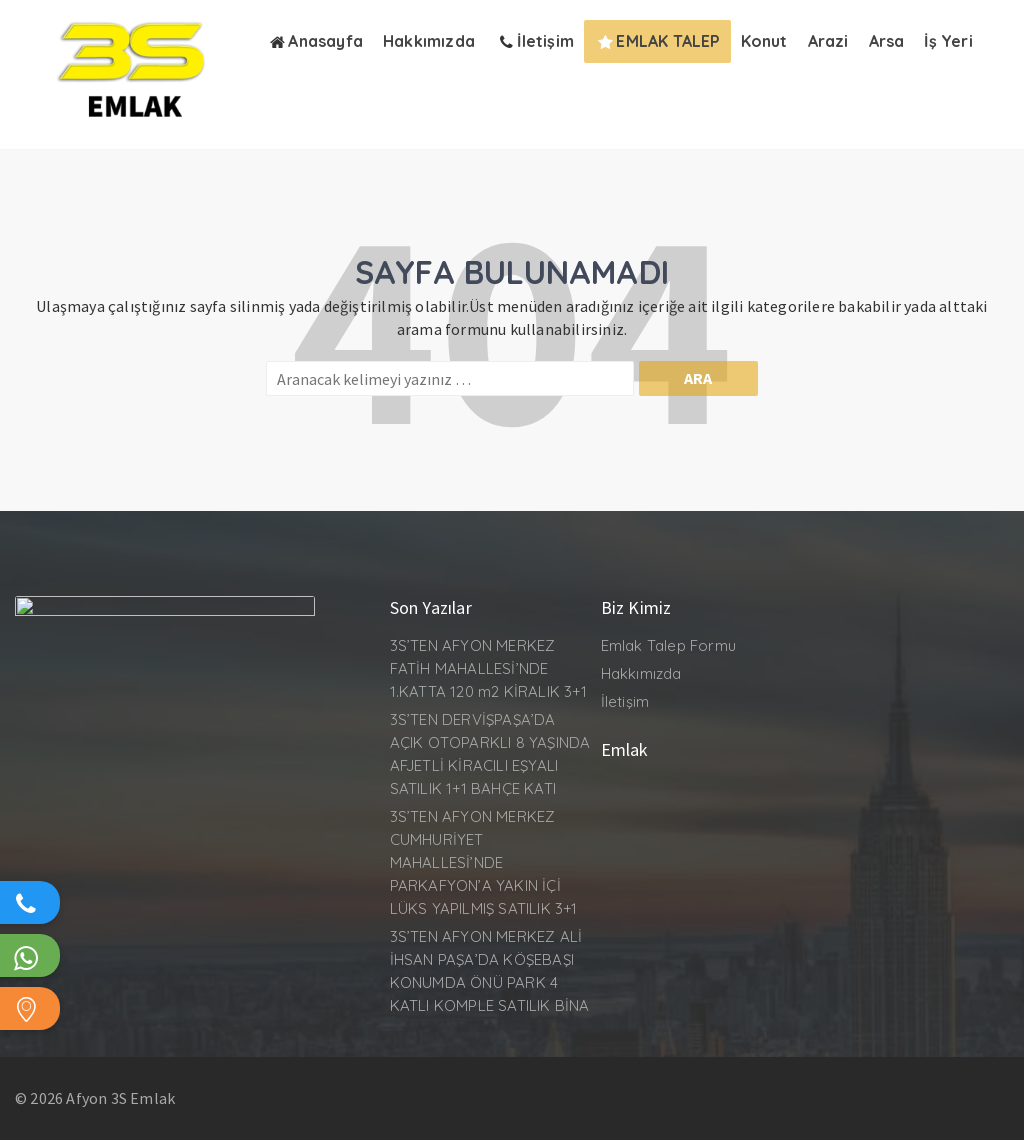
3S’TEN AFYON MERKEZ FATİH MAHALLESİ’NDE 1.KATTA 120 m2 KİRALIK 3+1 (488, 668)
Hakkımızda (641, 673)
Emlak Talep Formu (668, 645)
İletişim (625, 701)
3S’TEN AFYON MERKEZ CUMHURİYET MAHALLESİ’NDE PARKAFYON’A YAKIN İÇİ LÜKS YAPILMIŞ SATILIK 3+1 (484, 862)
